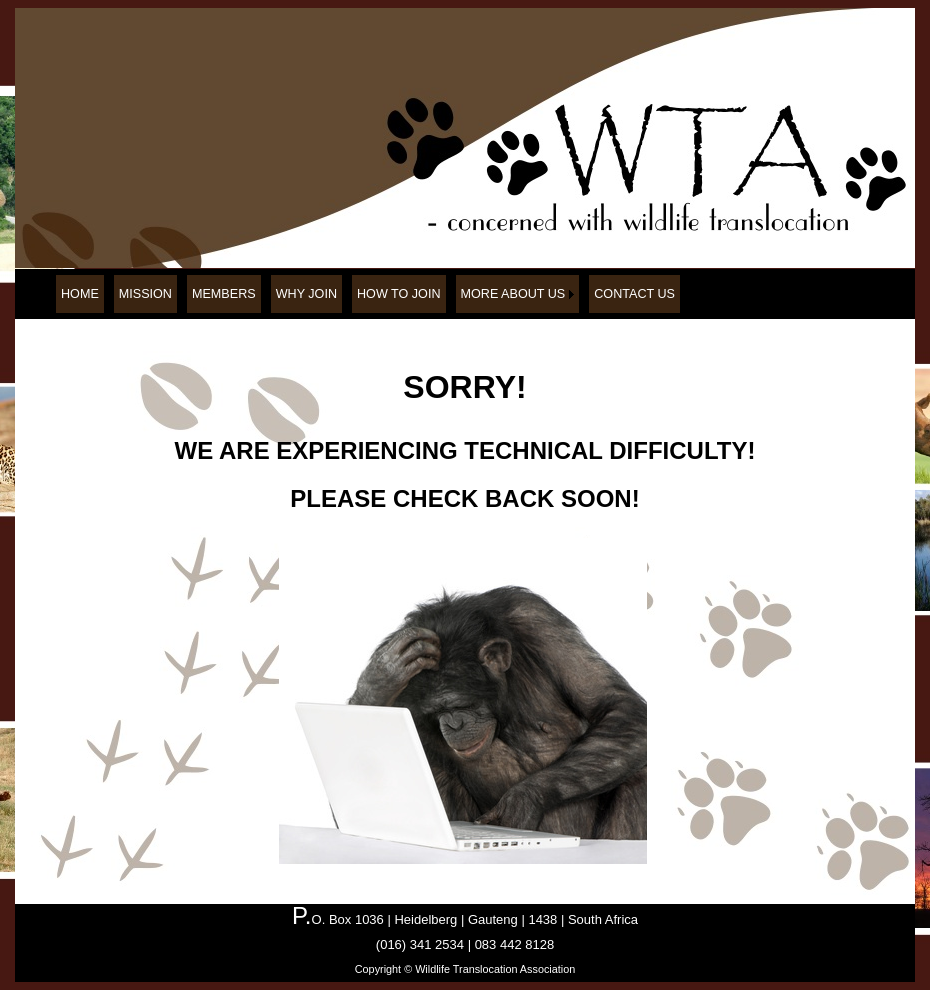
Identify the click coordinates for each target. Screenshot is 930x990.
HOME (80, 294)
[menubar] (368, 294)
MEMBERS (224, 294)
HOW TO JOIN (399, 294)
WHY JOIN (306, 294)
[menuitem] (80, 294)
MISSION (145, 294)
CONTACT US (634, 294)
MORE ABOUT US (513, 294)
